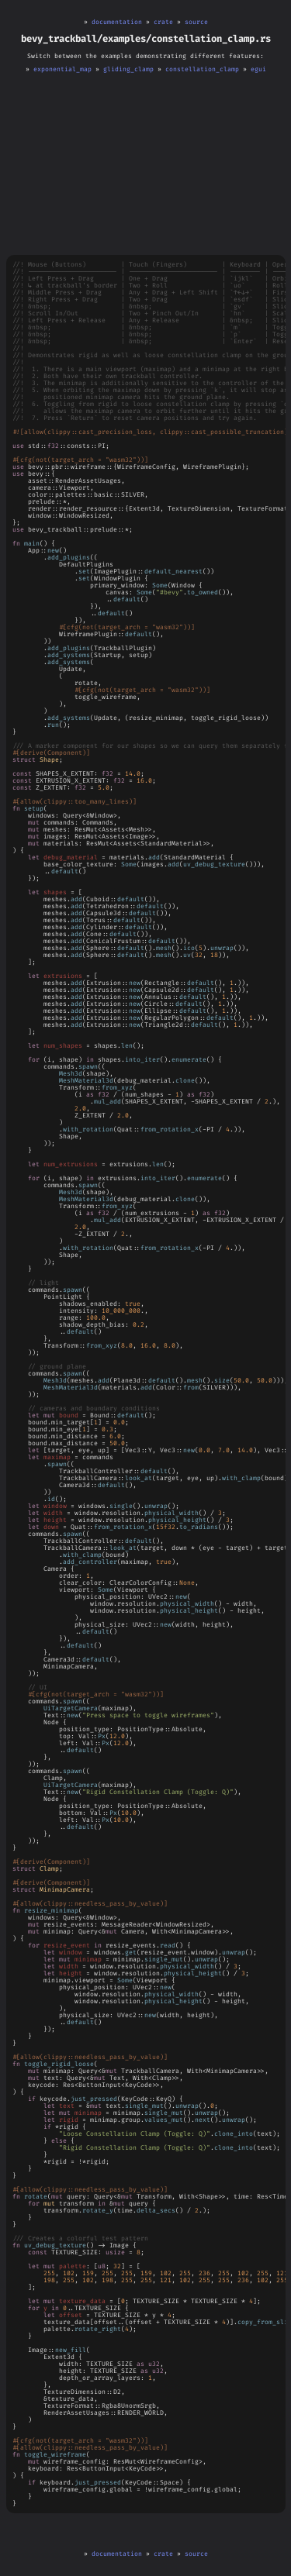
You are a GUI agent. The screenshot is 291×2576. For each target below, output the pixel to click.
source (196, 22)
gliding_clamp (128, 69)
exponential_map (62, 69)
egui (258, 69)
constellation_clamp (202, 69)
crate (163, 22)
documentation (117, 22)
